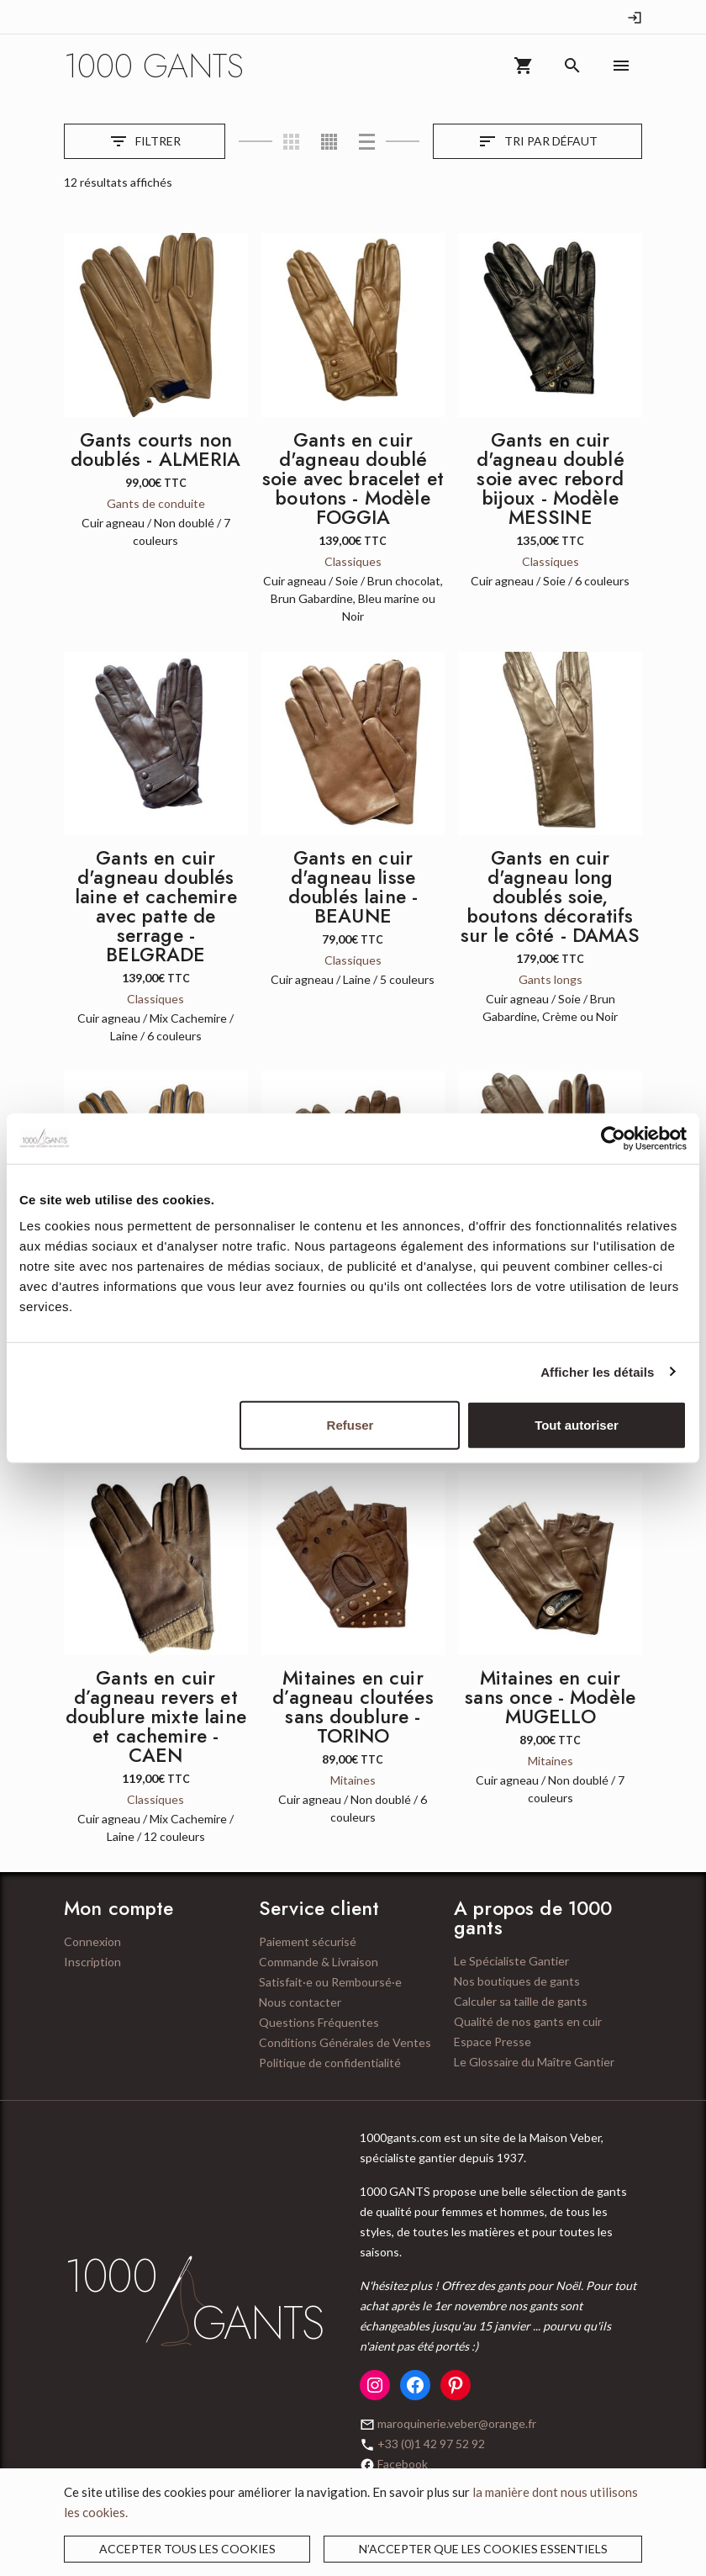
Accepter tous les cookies (187, 2549)
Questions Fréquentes (319, 2022)
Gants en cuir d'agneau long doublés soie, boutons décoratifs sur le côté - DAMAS (550, 896)
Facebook (402, 2464)
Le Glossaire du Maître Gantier (534, 2062)
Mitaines (353, 1780)
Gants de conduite (156, 503)
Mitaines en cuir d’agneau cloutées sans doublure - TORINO (353, 1707)
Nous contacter (300, 2002)
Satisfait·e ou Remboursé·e (330, 1982)
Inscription (92, 1961)
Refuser (350, 1425)
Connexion (92, 1941)
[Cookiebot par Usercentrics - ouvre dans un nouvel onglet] (613, 1137)
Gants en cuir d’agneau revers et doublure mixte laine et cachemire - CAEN (156, 1716)
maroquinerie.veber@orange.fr (456, 2423)
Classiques (353, 561)
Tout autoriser (577, 1425)
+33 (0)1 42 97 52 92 (431, 2443)
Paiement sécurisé (307, 1941)
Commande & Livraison (318, 1961)
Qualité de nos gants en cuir (528, 2021)
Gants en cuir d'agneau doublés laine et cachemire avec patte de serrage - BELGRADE (156, 906)
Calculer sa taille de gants (520, 2001)
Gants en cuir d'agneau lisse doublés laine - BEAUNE (353, 887)
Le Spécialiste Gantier (511, 1961)
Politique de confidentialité (330, 2062)
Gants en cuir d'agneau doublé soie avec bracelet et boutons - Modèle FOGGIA (353, 479)
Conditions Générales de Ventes (345, 2042)
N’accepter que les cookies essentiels (483, 2549)
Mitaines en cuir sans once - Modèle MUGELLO (550, 1697)
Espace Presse (492, 2041)
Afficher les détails (597, 1371)
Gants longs (550, 979)
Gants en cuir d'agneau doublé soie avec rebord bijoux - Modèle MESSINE (550, 479)
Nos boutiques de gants (517, 1981)
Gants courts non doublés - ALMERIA (156, 449)
